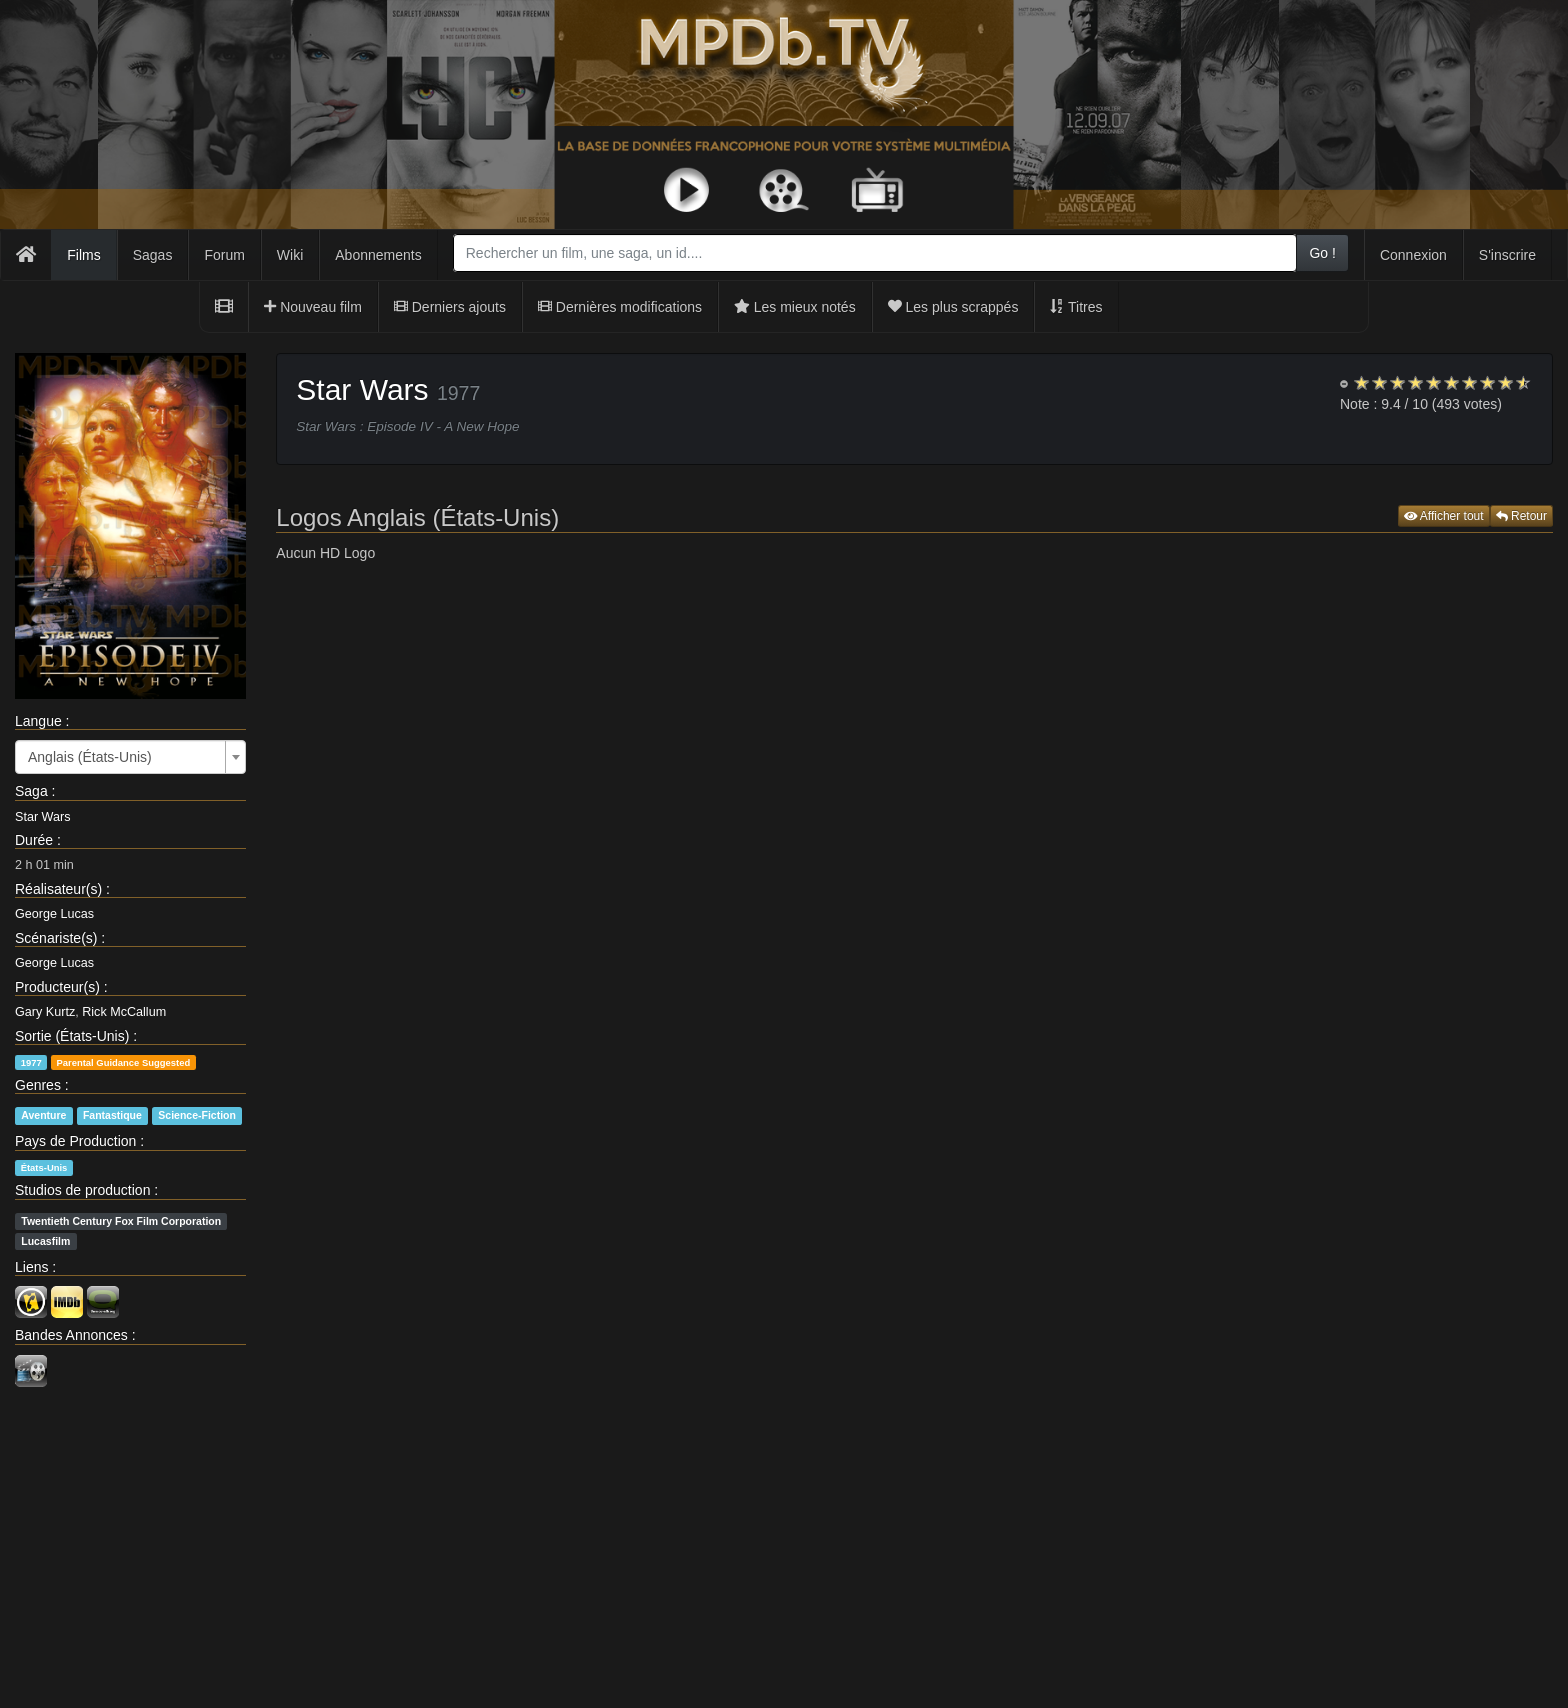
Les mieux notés (795, 307)
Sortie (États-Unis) (72, 1036)
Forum (224, 255)
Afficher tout (1444, 516)
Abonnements (378, 255)
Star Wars (43, 817)
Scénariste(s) (56, 938)
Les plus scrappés (953, 307)
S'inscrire (1507, 255)
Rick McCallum (124, 1012)
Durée (34, 840)
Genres (38, 1085)
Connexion (1413, 255)
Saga (31, 791)
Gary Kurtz (45, 1012)
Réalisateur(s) (58, 889)
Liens (31, 1267)
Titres (1076, 307)
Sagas (153, 255)
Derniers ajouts (450, 307)
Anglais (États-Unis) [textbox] (90, 757)
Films (83, 255)
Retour (1521, 516)
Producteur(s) (57, 987)
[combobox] (875, 253)
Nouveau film (313, 307)
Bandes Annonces (71, 1335)
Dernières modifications (620, 307)
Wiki (290, 255)
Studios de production (82, 1190)
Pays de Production (75, 1141)
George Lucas (54, 914)
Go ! (1322, 253)
